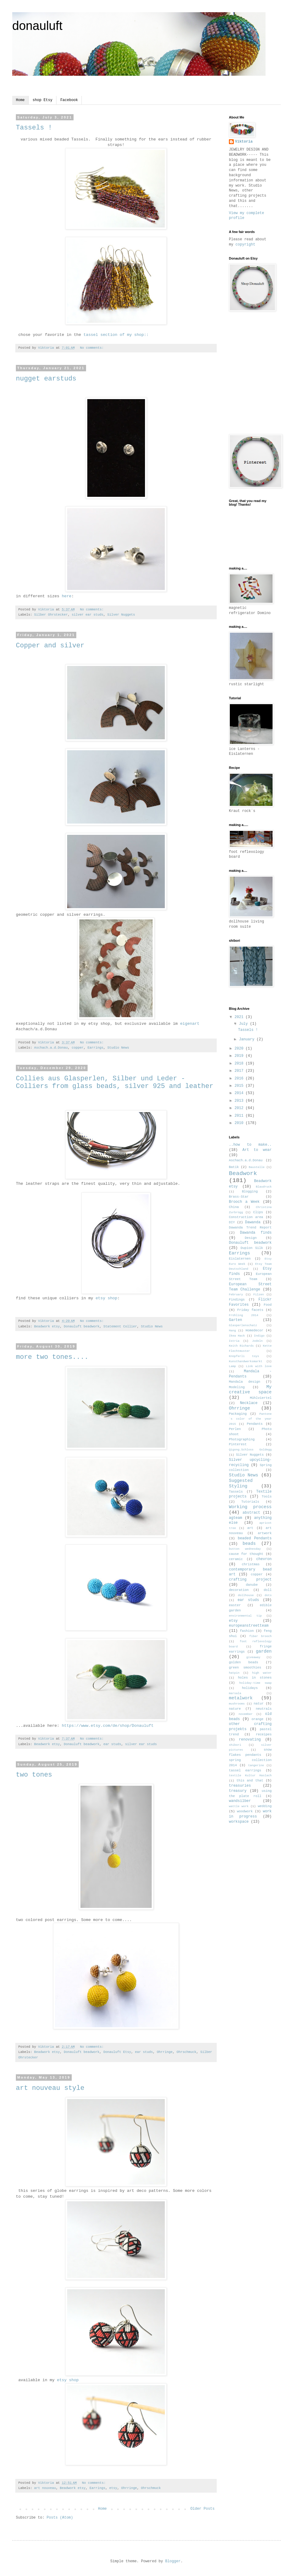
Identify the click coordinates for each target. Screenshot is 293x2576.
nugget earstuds (46, 379)
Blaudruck (264, 1186)
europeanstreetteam (249, 1626)
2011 (240, 1116)
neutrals (264, 1709)
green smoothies (245, 1667)
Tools (267, 1496)
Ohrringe (165, 2052)
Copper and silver (50, 645)
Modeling (237, 1387)
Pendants (255, 1424)
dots (268, 1595)
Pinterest (238, 1444)
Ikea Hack (237, 1335)
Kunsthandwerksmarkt (245, 1361)
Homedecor (254, 1330)
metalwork (241, 1698)
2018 (240, 1063)
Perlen (235, 1429)
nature (235, 1709)
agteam (235, 1518)
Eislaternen (240, 1259)
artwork (265, 1533)
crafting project (250, 1579)
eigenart (189, 1023)
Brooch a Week (244, 1202)
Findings (237, 1299)
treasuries (240, 1786)
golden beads (243, 1662)
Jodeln (257, 1341)
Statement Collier (120, 1326)
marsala (235, 1693)
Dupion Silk (252, 1248)
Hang (232, 1330)
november (246, 1714)
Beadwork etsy (47, 1326)
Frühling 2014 (243, 1315)
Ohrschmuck (186, 2052)
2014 (240, 1093)
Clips (258, 1212)
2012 (240, 1108)
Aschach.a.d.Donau (51, 1048)
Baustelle (257, 1167)
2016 (240, 1078)
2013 (240, 1101)
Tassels (236, 1492)
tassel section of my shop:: (116, 335)
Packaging (238, 1414)
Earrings (95, 1048)
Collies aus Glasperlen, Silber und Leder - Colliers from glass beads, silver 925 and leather (114, 1082)
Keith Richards (241, 1346)
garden (264, 1651)
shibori (235, 1745)
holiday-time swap (255, 1683)
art (250, 1528)
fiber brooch (260, 1636)
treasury (238, 1791)
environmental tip (245, 1615)
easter (235, 1605)
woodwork (245, 1811)
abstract (251, 1513)
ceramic (236, 1559)
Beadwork (243, 1173)
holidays (250, 1688)
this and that (250, 1780)
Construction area (246, 1217)
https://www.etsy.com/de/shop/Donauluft (108, 1725)
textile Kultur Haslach (250, 1775)
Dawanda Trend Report (250, 1227)
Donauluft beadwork (81, 1326)
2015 (240, 1086)
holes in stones (255, 1677)
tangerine (256, 1765)
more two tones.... (52, 1357)
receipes (264, 1734)
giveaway (253, 1657)
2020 (240, 1048)
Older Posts (202, 2509)
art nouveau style (50, 2088)
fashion (247, 1631)
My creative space (250, 1389)
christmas (250, 1564)
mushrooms (237, 1703)
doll (268, 1590)
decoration (239, 1590)
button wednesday (245, 1549)
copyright (245, 244)
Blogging (250, 1191)
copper (78, 1048)
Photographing (242, 1439)
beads (249, 1543)
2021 (240, 1017)
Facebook (69, 100)
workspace (239, 1822)
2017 (240, 1071)
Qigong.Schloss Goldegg (250, 1449)
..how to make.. (250, 1145)
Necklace (249, 1403)
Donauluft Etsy (117, 2052)
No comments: (93, 348)
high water (262, 1673)
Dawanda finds (256, 1233)
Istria (234, 1341)
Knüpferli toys (244, 1356)
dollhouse (246, 1595)
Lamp (232, 1366)
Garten (235, 1320)
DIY (232, 1222)
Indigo (259, 1335)
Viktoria (244, 142)
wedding (265, 1806)
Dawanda (252, 1222)
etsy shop (106, 1298)
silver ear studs (87, 615)
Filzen (258, 1294)
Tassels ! (34, 128)
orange (257, 1719)
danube (252, 1585)
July (244, 1024)
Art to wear (257, 1150)
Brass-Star (239, 1197)
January (248, 1039)
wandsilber (240, 1801)
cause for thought (246, 1554)
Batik (234, 1167)
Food (268, 1305)
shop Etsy (42, 100)
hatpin (234, 1673)
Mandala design (244, 1382)
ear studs (112, 1744)
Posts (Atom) (60, 2518)
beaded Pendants (255, 1538)
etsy (113, 2488)
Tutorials (250, 1502)
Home (20, 100)
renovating (250, 1739)
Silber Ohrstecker (51, 615)
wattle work (238, 1806)
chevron (264, 1559)
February (236, 1294)
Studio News (118, 1048)
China (234, 1207)
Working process (250, 1506)
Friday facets (250, 1310)
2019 (240, 1056)
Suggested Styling (241, 1483)
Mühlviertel (261, 1398)
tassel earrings (245, 1770)
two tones (34, 1775)
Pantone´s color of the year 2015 (250, 1419)
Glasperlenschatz (243, 1325)
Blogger (172, 2561)
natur (258, 1703)
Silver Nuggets (121, 615)
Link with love (259, 1366)
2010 (240, 1123)
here (66, 596)
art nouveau (45, 2488)
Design (251, 1238)
